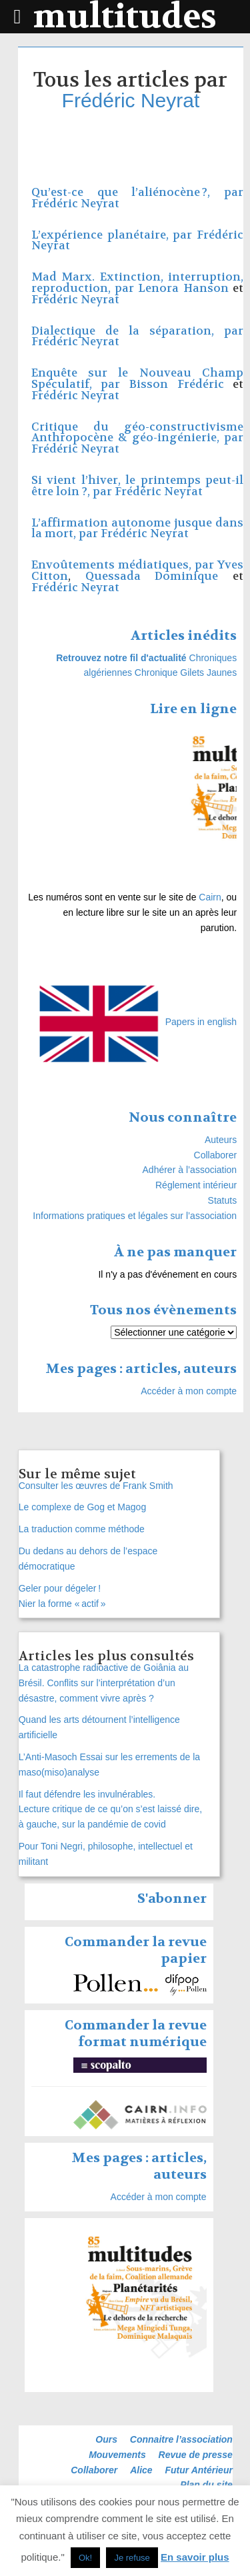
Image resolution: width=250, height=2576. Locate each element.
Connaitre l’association (181, 2439)
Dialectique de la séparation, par (137, 331)
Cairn (210, 897)
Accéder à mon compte (189, 1391)
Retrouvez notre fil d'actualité (121, 657)
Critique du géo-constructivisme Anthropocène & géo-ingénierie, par (137, 432)
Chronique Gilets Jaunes (186, 672)
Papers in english (201, 1021)
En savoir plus (195, 2557)
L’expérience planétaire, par (114, 235)
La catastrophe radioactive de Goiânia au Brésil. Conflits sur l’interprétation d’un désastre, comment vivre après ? (104, 1683)
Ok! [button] (85, 2558)
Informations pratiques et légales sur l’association (135, 1215)
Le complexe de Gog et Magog (84, 1507)
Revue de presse (196, 2454)
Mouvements (117, 2454)
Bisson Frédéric (176, 384)
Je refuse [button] (131, 2558)
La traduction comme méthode (82, 1529)
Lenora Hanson (183, 288)
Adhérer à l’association (190, 1169)
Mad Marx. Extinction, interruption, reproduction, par (137, 282)
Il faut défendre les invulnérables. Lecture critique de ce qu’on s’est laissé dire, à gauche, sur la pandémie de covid (110, 1809)
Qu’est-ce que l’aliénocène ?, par (137, 192)
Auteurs (221, 1139)
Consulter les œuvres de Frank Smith (96, 1485)
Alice (141, 2470)
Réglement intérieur (196, 1185)
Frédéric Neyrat (131, 100)
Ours (106, 2439)
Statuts (222, 1200)
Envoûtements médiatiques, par (124, 565)
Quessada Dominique (152, 576)
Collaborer (215, 1155)
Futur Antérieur (199, 2470)
